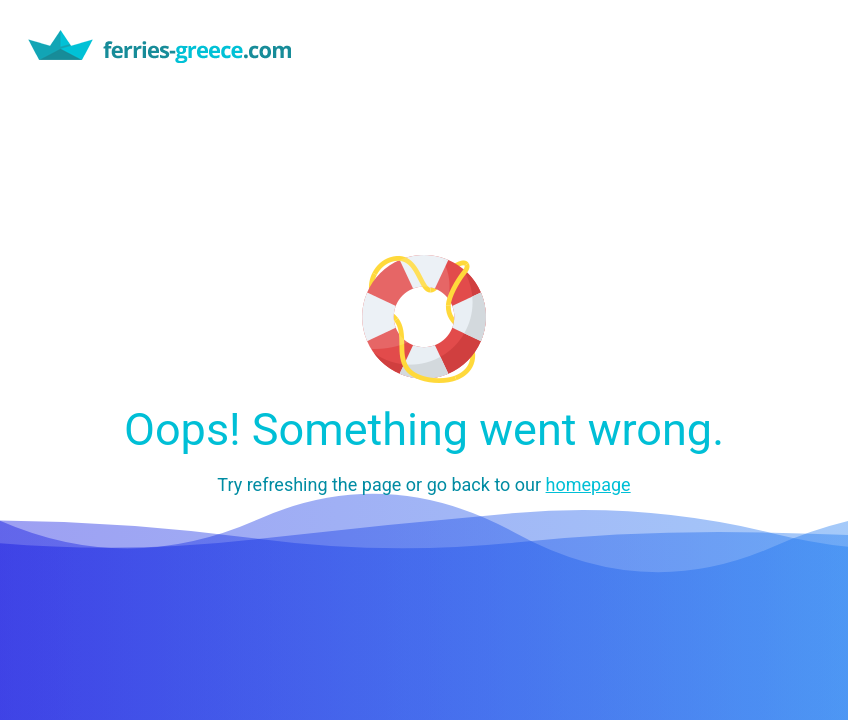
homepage (588, 484)
